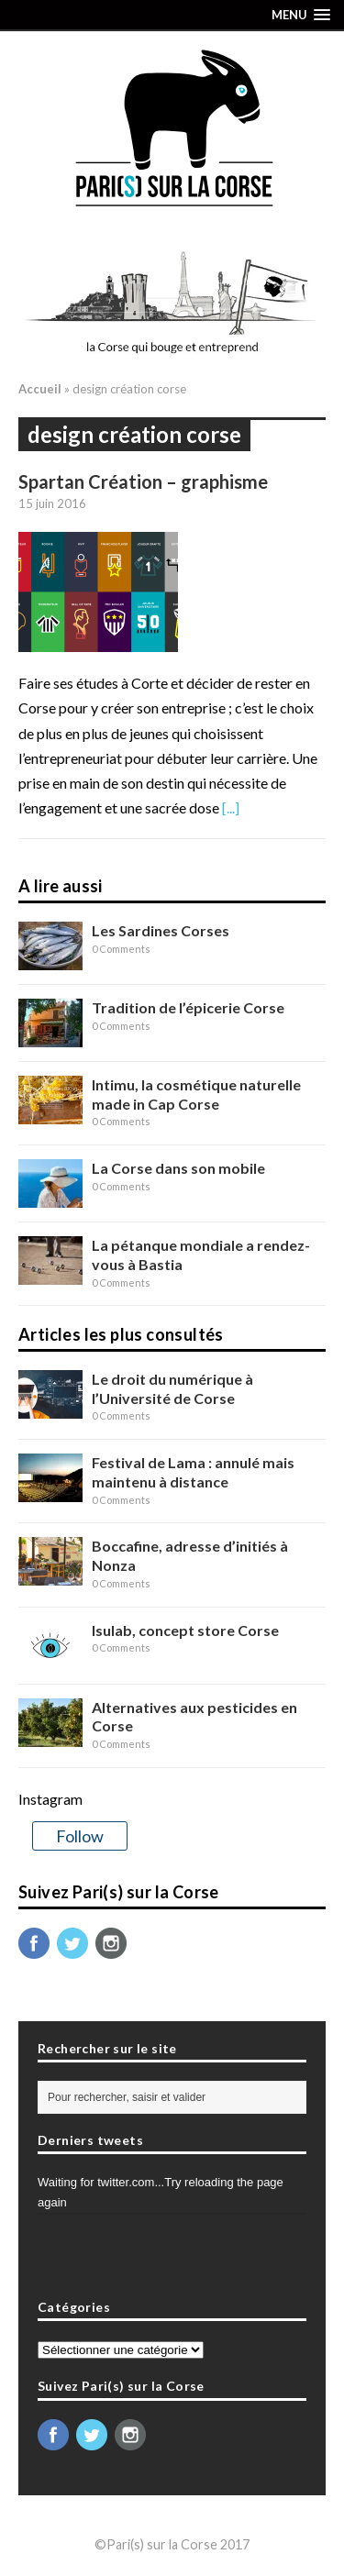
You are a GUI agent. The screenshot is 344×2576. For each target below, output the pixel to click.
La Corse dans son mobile (178, 1168)
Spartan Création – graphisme (143, 481)
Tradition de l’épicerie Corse (188, 1007)
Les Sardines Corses (160, 930)
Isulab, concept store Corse (185, 1630)
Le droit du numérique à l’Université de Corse (172, 1388)
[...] (230, 807)
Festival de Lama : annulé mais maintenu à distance (193, 1472)
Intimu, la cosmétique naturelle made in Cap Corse (196, 1094)
